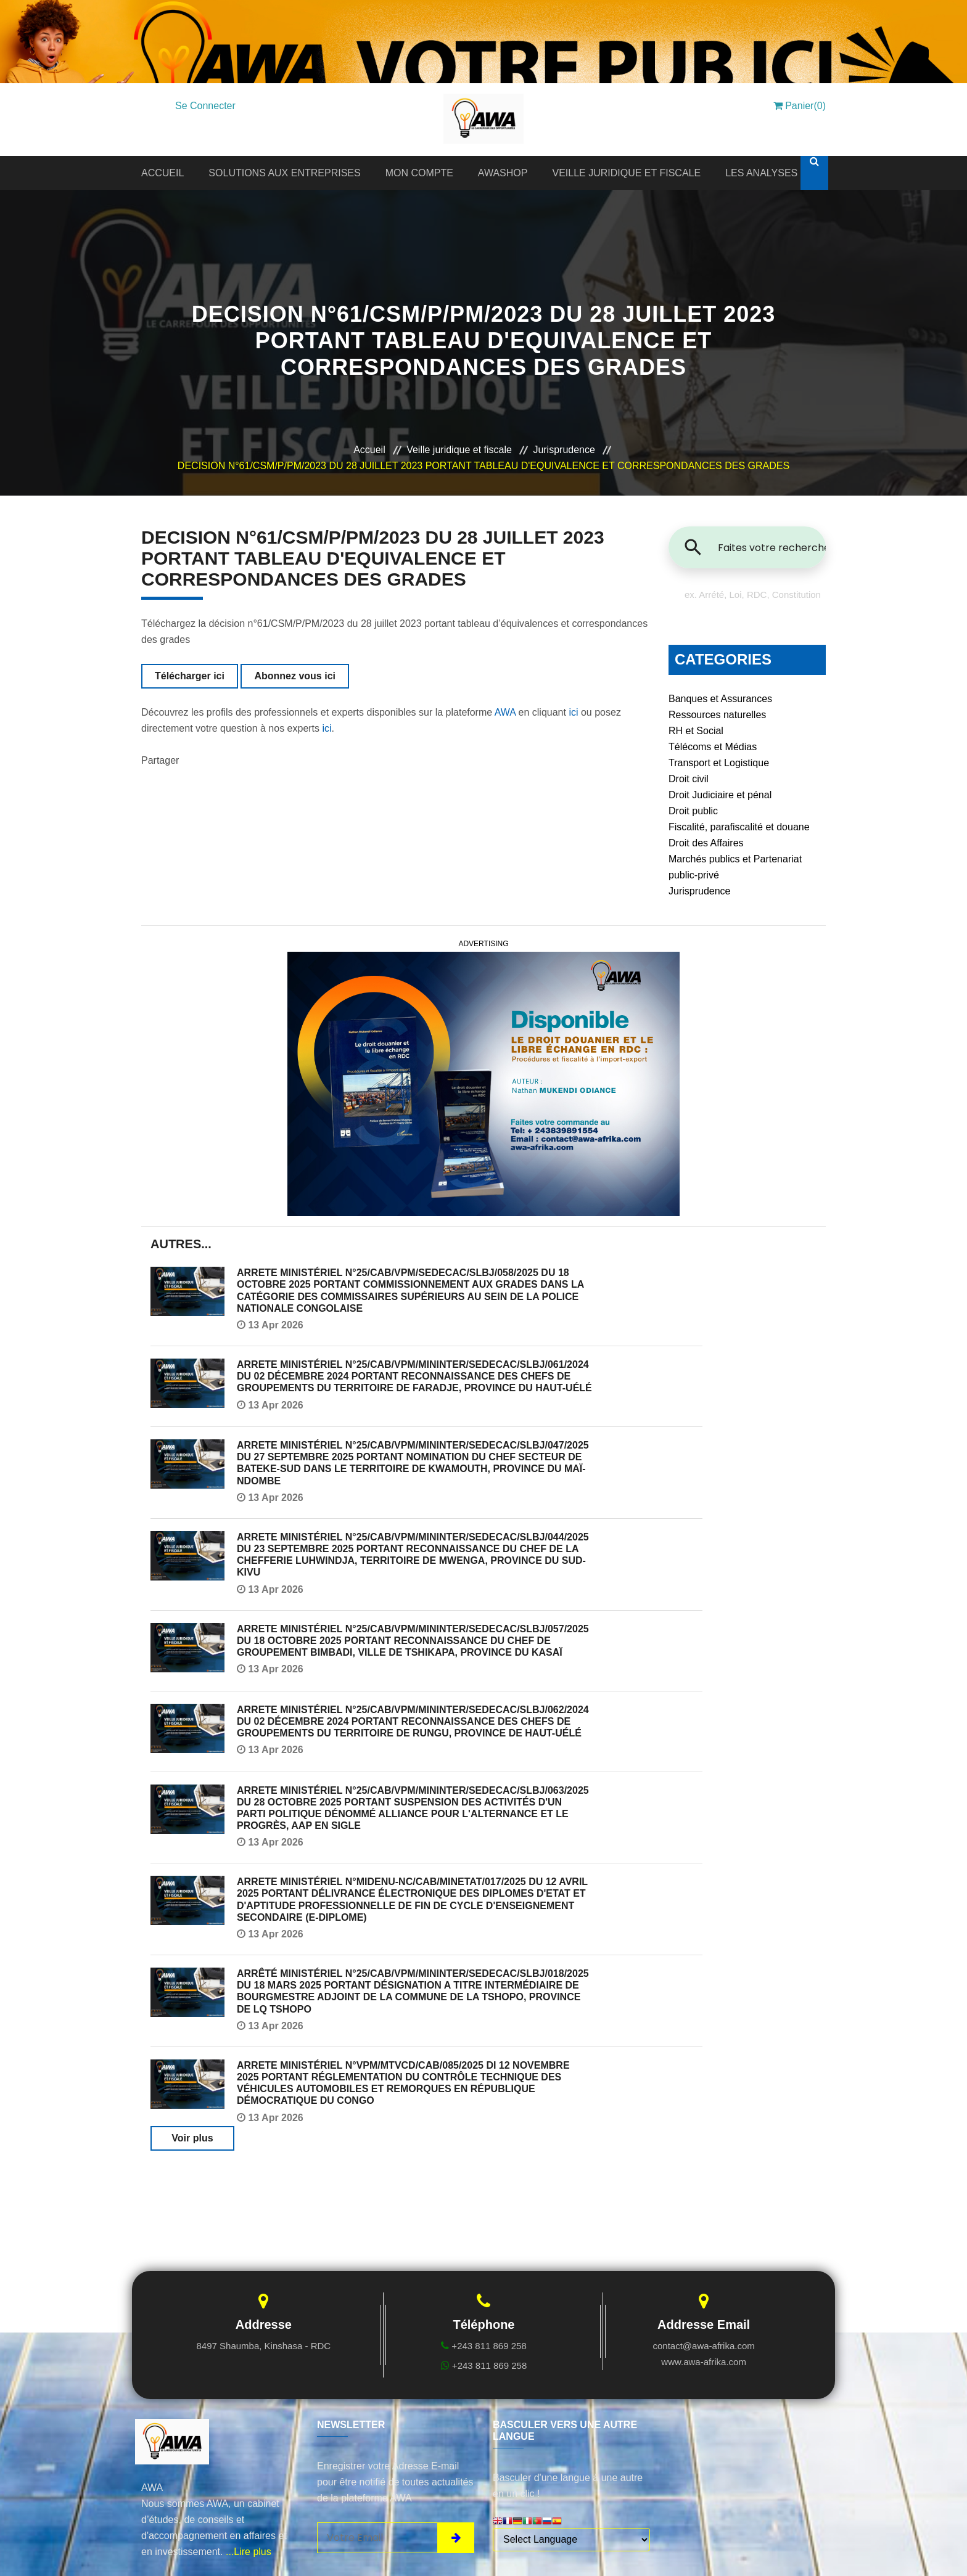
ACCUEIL (162, 173)
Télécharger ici (189, 676)
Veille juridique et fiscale (459, 449)
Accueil (369, 449)
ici (573, 712)
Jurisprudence (564, 449)
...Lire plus (248, 2551)
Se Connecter (205, 105)
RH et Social (696, 731)
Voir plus (192, 2138)
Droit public (693, 811)
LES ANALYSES (761, 173)
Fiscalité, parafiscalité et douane (739, 827)
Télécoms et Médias (713, 747)
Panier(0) (799, 105)
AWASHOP (503, 173)
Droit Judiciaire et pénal (720, 795)
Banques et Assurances (720, 698)
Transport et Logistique (719, 763)
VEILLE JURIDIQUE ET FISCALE (626, 173)
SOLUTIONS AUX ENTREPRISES (284, 173)
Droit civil (689, 779)
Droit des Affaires (706, 843)
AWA (505, 712)
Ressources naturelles (717, 714)
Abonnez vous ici (294, 676)
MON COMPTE (419, 173)
